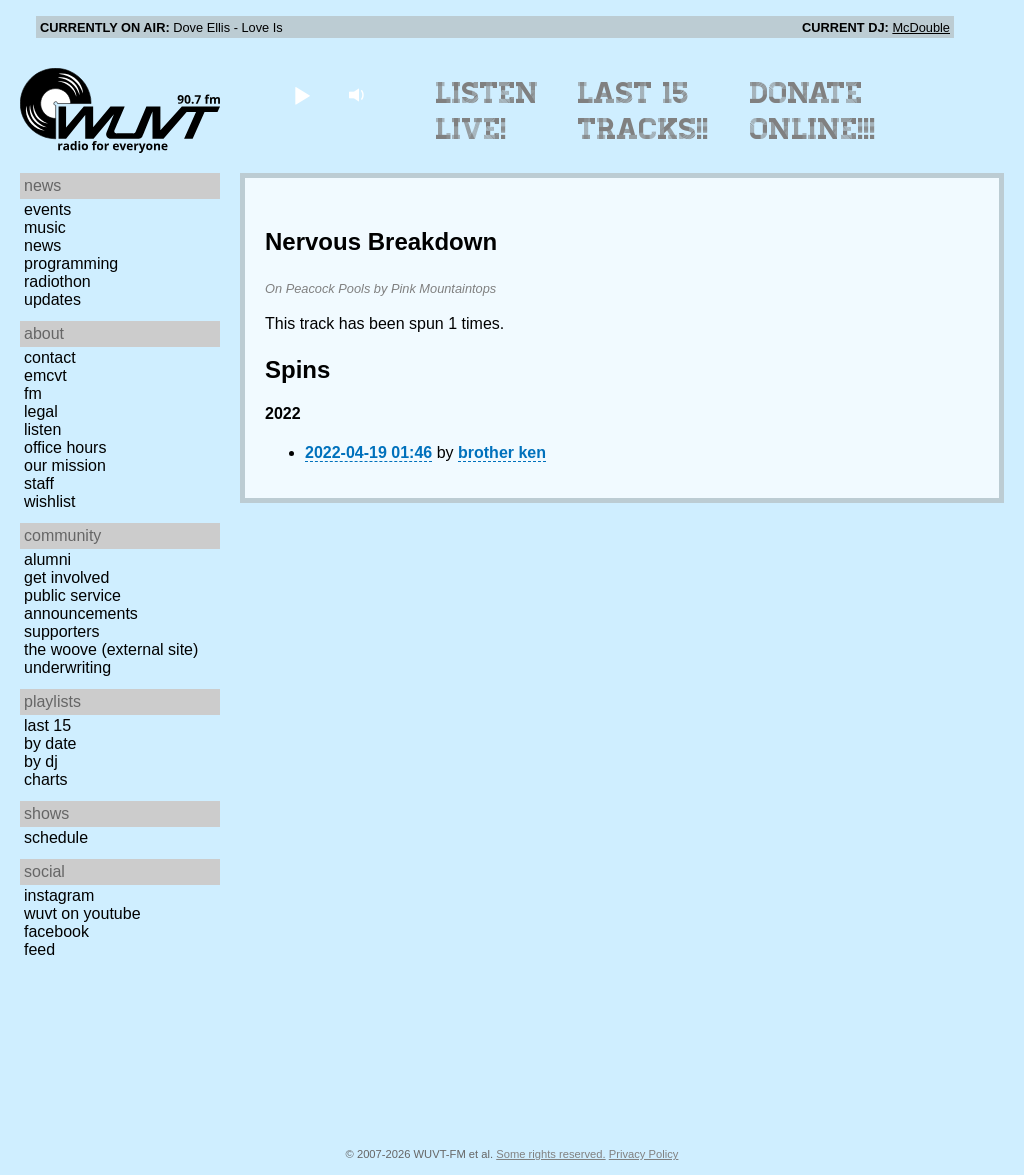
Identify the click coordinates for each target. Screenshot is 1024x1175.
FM (33, 393)
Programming (71, 263)
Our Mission (65, 465)
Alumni (47, 559)
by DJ (41, 761)
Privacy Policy (644, 1154)
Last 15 (47, 725)
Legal (41, 411)
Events (47, 209)
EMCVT (45, 375)
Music (45, 227)
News (42, 245)
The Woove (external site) (111, 649)
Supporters (62, 631)
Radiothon (57, 281)
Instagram (59, 895)
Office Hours (65, 447)
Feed (39, 949)
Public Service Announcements (81, 604)
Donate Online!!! (813, 111)
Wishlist (50, 501)
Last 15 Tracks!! (643, 111)
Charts (46, 779)
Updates (52, 299)
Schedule (56, 837)
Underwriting (67, 667)
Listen (42, 429)
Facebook (56, 931)
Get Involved (66, 577)
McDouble (921, 27)
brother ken (502, 452)
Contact (50, 357)
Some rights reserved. (550, 1154)
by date (50, 743)
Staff (39, 483)
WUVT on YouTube (82, 913)
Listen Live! (487, 111)
